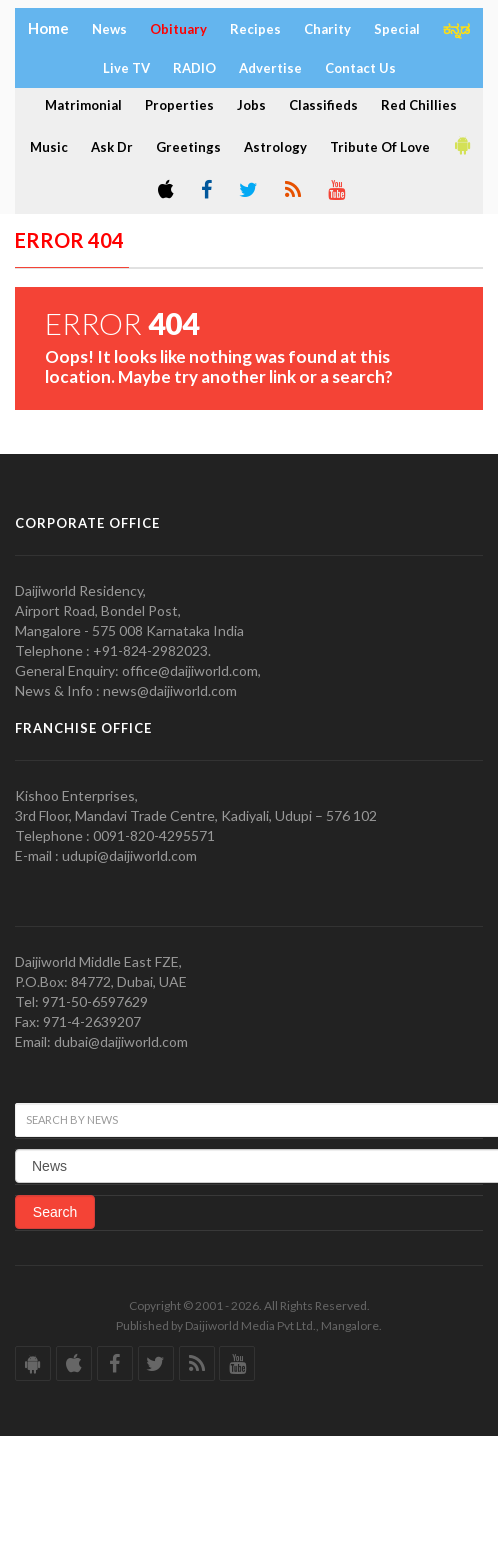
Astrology (275, 147)
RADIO (194, 68)
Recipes (255, 29)
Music (49, 147)
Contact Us (360, 68)
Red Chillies (419, 105)
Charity (327, 29)
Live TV (126, 68)
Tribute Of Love (380, 147)
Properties (179, 105)
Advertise (270, 68)
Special (397, 29)
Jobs (251, 105)
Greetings (188, 147)
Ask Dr (112, 147)
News (109, 29)
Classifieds (323, 105)
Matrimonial (83, 105)
